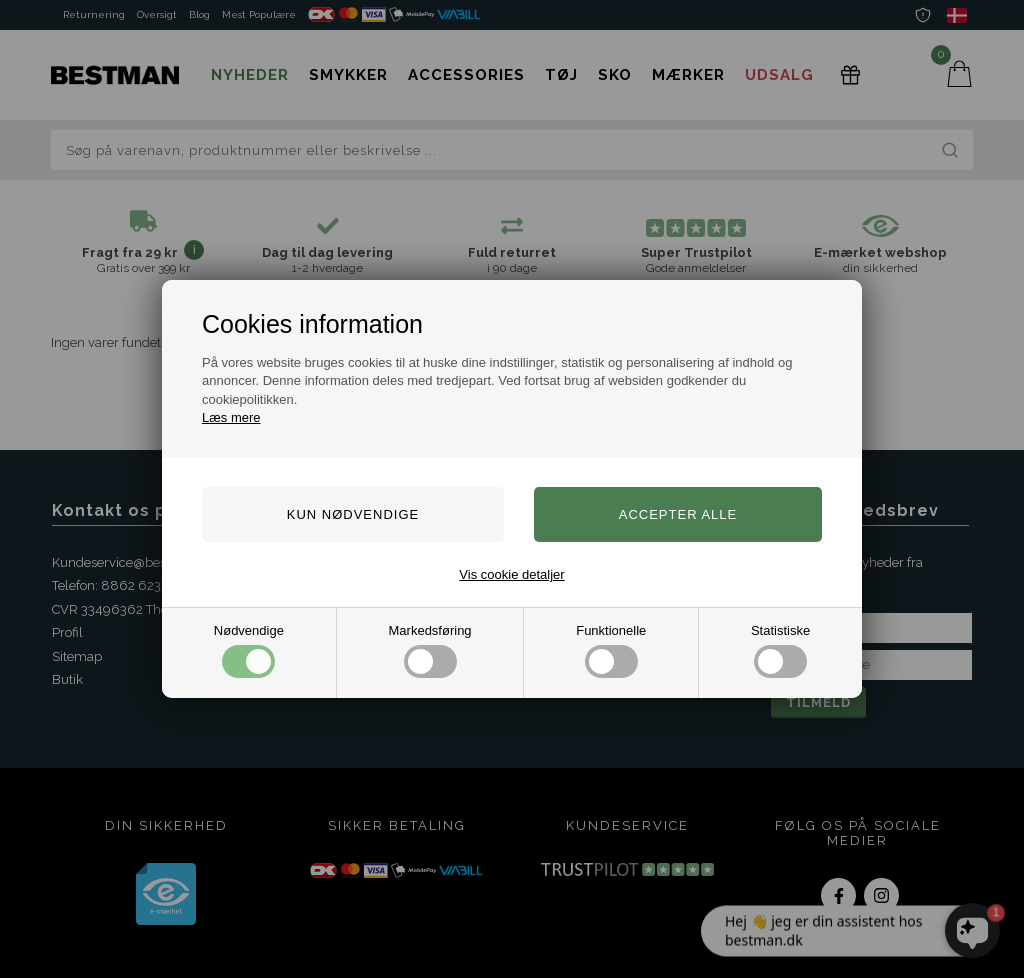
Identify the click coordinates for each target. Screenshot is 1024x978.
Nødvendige (249, 650)
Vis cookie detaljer (511, 574)
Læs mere (231, 417)
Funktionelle (611, 650)
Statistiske (780, 650)
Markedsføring (430, 650)
